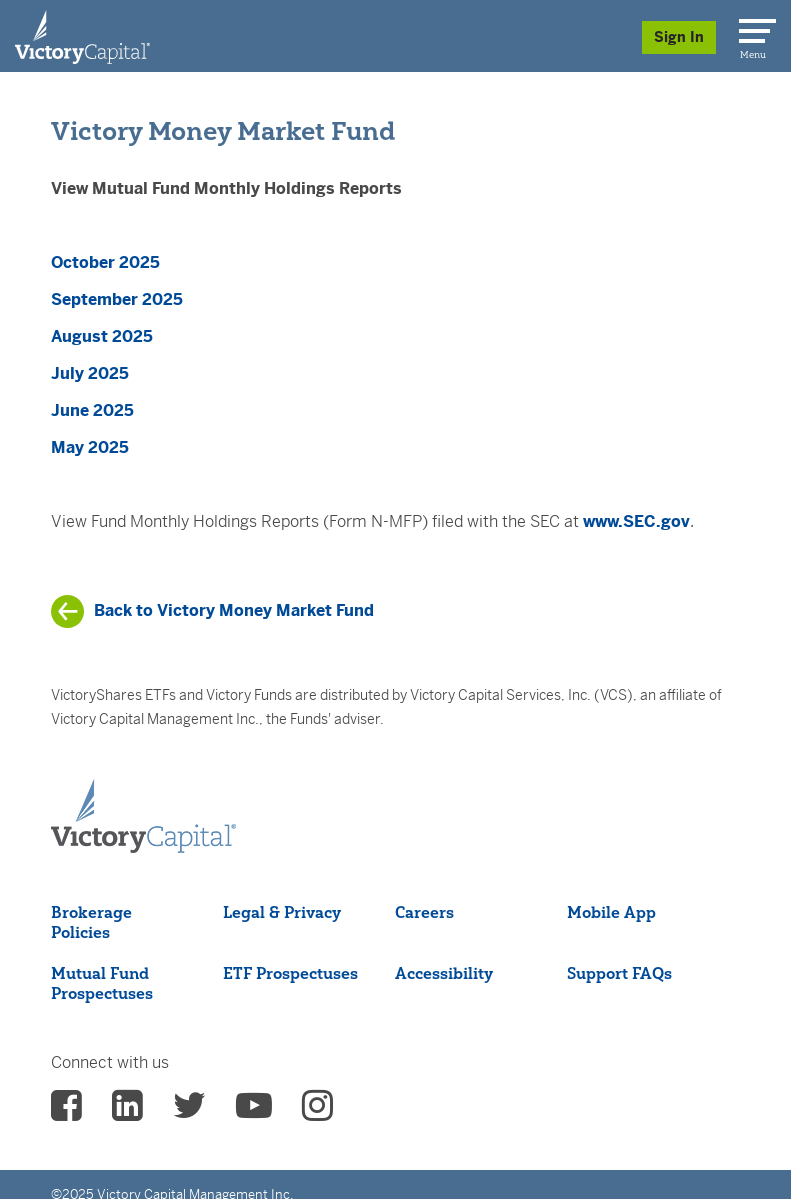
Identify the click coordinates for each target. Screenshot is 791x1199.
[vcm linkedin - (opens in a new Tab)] (127, 1112)
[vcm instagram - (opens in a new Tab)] (317, 1112)
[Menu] (754, 27)
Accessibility (444, 973)
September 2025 (117, 299)
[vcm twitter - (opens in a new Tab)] (189, 1112)
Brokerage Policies (91, 922)
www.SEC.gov (636, 521)
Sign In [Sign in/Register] (679, 37)
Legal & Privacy (282, 912)
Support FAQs (619, 973)
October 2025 (105, 262)
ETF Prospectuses (290, 973)
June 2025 (92, 410)
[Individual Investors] (82, 36)
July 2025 (90, 373)
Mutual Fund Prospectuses (102, 983)
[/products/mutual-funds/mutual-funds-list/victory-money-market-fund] (212, 611)
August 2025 (102, 336)
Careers (424, 912)
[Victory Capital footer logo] (143, 817)
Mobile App (611, 912)
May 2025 (90, 447)
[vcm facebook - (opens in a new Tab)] (66, 1112)
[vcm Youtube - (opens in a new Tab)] (254, 1112)
